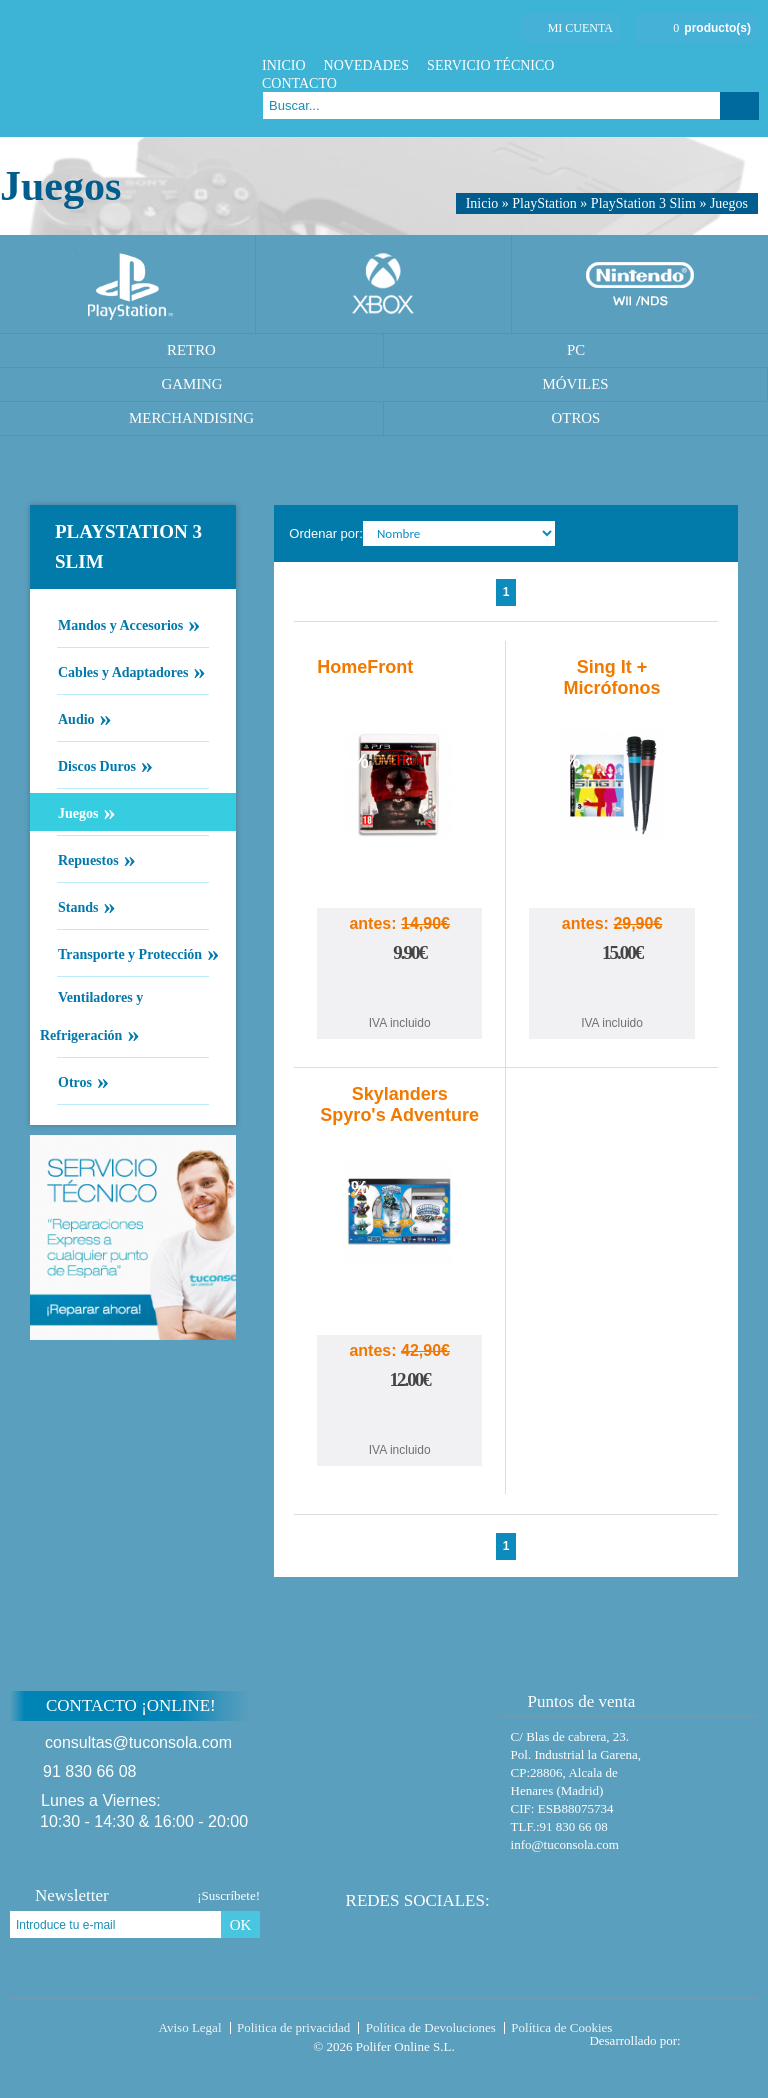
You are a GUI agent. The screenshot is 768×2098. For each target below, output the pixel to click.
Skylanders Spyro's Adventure (399, 1104)
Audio (76, 718)
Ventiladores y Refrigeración (91, 1018)
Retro (191, 350)
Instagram (747, 65)
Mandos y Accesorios (120, 624)
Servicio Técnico (490, 65)
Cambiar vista (710, 533)
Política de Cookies (561, 2027)
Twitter (697, 65)
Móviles (575, 384)
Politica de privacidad (293, 2027)
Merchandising (191, 418)
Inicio (284, 65)
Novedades (367, 65)
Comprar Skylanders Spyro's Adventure (400, 1419)
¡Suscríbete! (228, 1895)
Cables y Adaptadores (122, 671)
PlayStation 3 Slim (643, 203)
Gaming (191, 384)
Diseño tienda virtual (723, 2035)
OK (241, 1925)
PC (576, 350)
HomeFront (365, 667)
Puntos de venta (572, 1701)
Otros (576, 418)
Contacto (299, 83)
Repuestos (88, 859)
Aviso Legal (190, 2027)
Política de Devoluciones (431, 2027)
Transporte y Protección (129, 953)
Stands (77, 906)
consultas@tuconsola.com (138, 1742)
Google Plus (722, 65)
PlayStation (544, 203)
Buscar (739, 106)
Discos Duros (96, 765)
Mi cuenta (580, 28)
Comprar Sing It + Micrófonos (612, 992)
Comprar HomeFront (400, 992)
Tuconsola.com (94, 2032)
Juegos (729, 203)
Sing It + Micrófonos (612, 677)
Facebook (672, 65)
